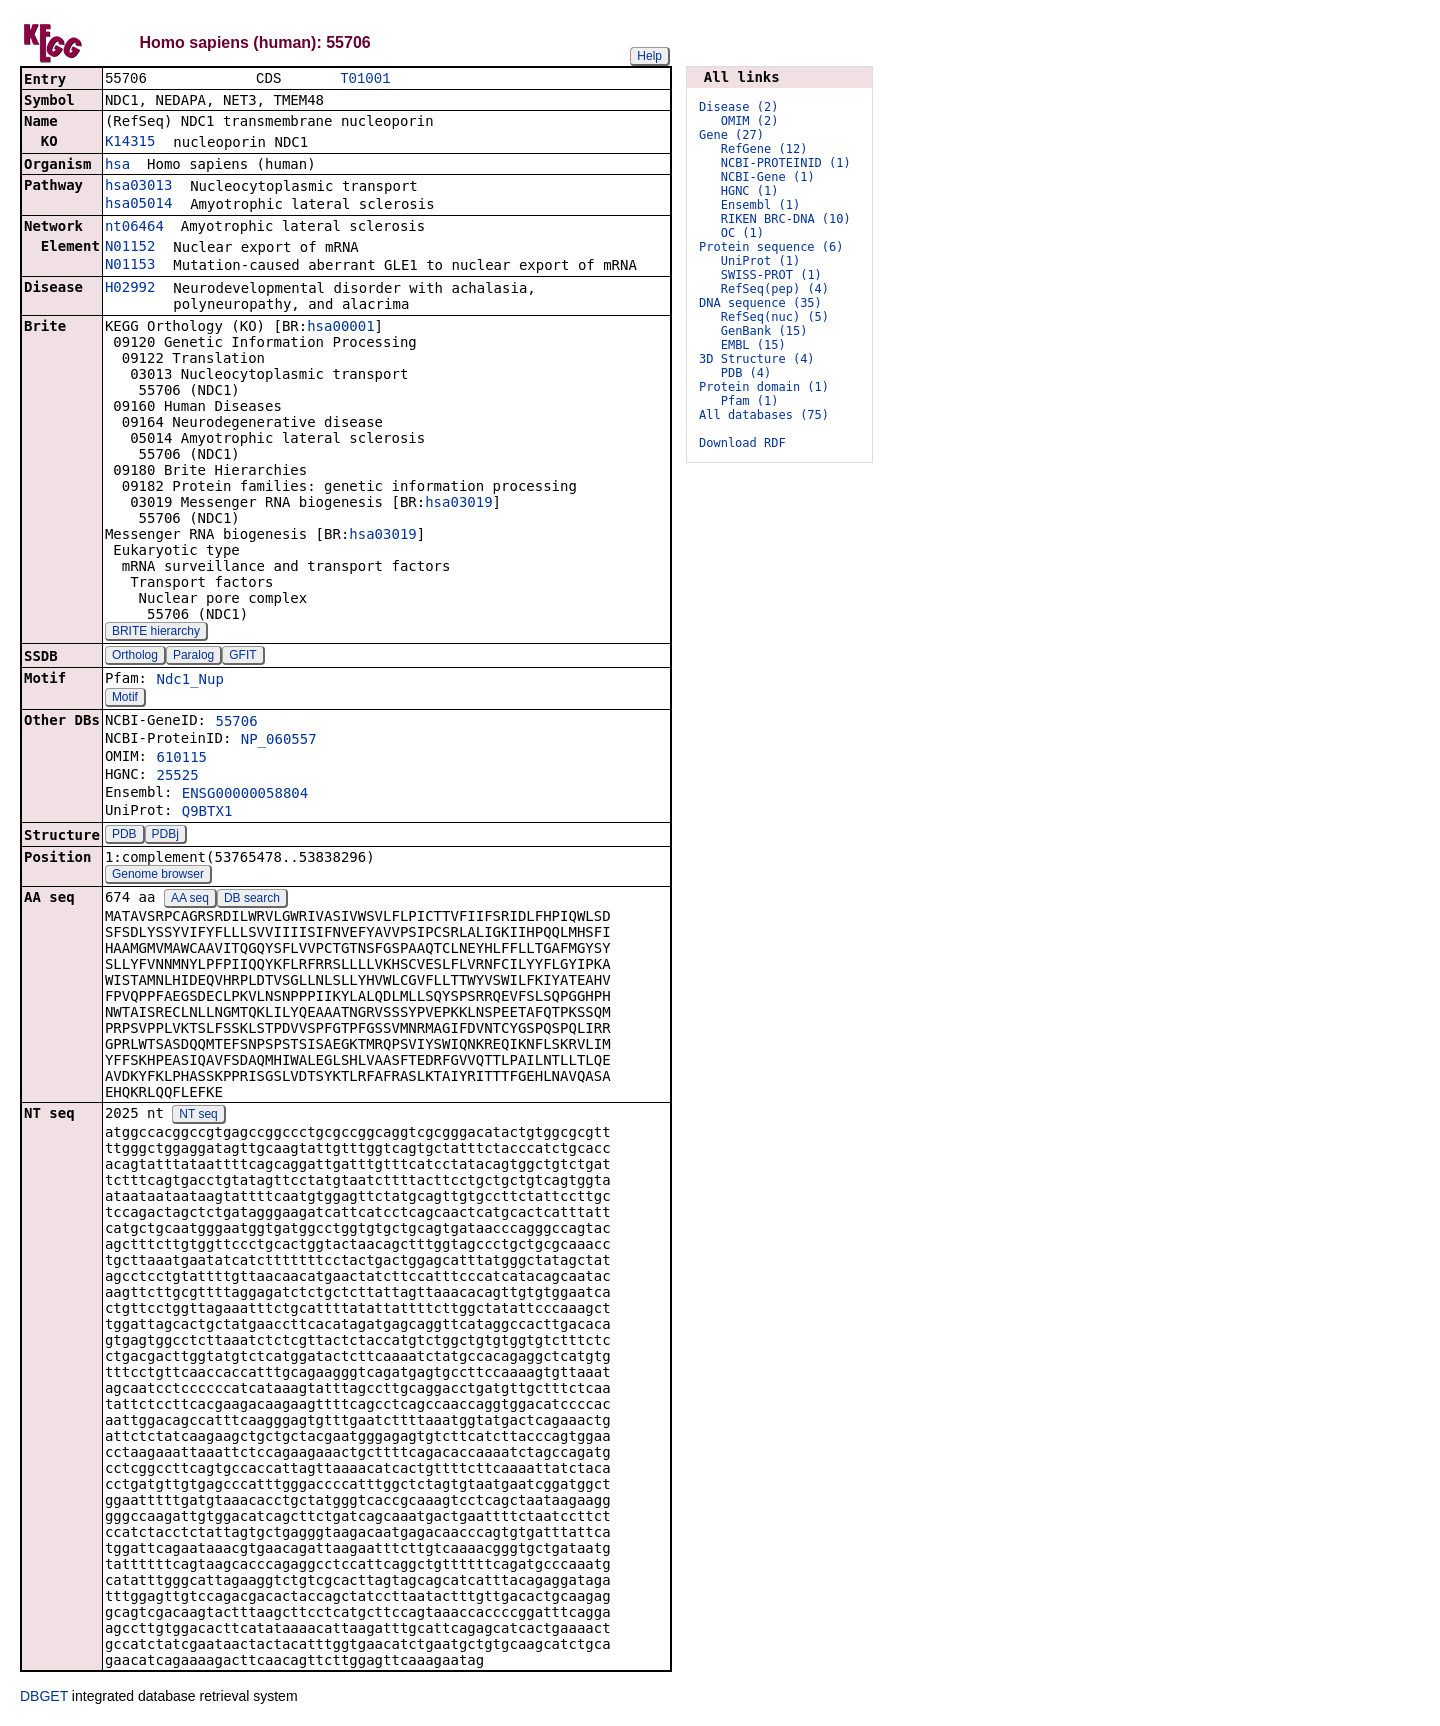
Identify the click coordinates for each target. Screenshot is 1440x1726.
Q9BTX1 (207, 813)
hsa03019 (458, 504)
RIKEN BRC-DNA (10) (786, 219)
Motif (125, 699)
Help (649, 56)
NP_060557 (279, 741)
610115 (181, 759)
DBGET (44, 1698)
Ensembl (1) (760, 205)
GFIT (242, 657)
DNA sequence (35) (760, 303)
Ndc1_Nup (189, 681)
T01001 (365, 79)
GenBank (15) (764, 331)
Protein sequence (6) (771, 247)
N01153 (130, 266)
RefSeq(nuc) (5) (775, 317)
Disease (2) (738, 107)
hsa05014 (138, 205)
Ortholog (135, 657)
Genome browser (158, 876)
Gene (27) (731, 135)
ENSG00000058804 (245, 795)
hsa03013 (138, 187)
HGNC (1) (750, 191)
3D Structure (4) (757, 359)
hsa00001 (340, 328)
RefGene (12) (764, 149)
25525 (177, 777)
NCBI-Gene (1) (768, 177)
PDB (124, 836)
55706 (236, 723)
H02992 (130, 289)
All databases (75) (764, 415)
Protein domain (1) (764, 387)
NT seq (198, 1116)
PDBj (165, 836)
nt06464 (134, 228)
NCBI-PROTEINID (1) (786, 163)
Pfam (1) (750, 401)
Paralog (193, 657)
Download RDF (742, 443)
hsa (117, 166)
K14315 (130, 143)
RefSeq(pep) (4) (775, 289)
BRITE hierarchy (156, 633)
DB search (252, 900)
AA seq (190, 900)
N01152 (130, 248)
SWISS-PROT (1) (771, 275)
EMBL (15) (753, 345)
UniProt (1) (760, 261)
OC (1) (742, 233)
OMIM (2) (750, 121)
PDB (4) (746, 373)
